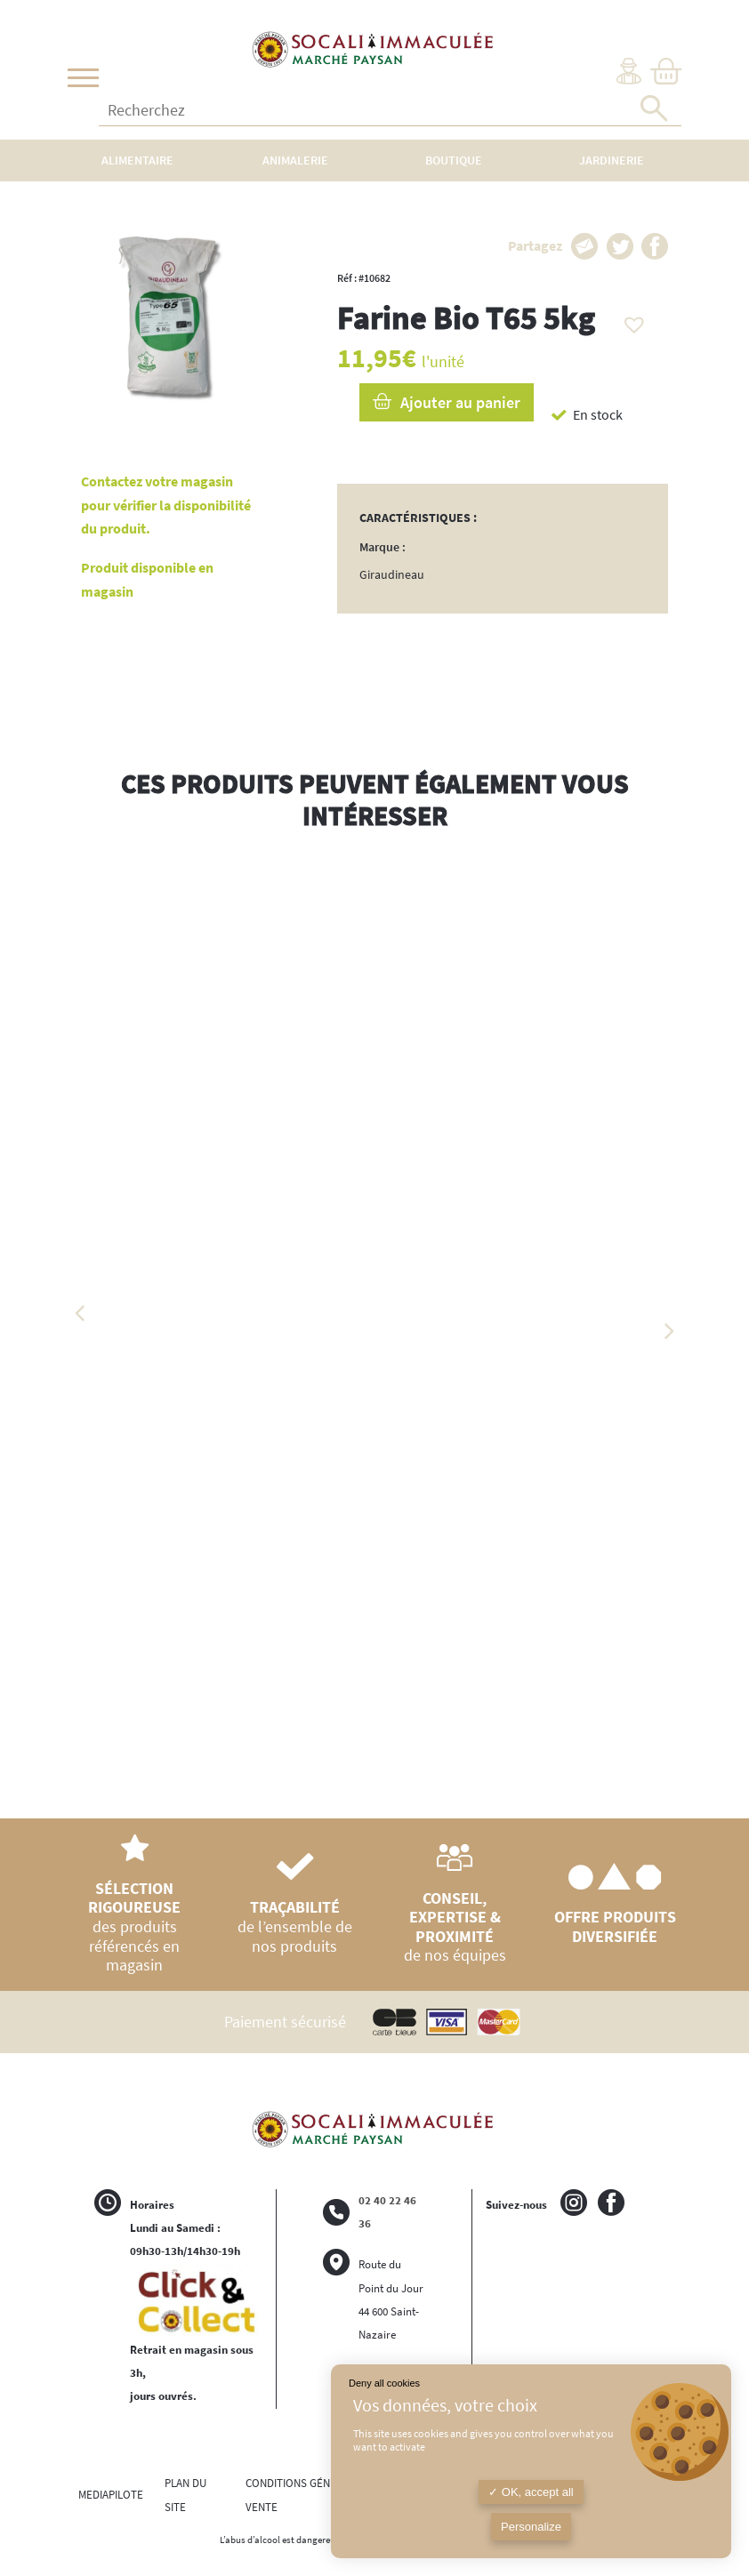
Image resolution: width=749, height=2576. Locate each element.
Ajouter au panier (460, 402)
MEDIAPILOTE (110, 2494)
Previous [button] (81, 1313)
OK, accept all (531, 2492)
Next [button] (668, 1331)
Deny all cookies (384, 2383)
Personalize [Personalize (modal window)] (531, 2526)
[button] (630, 320)
